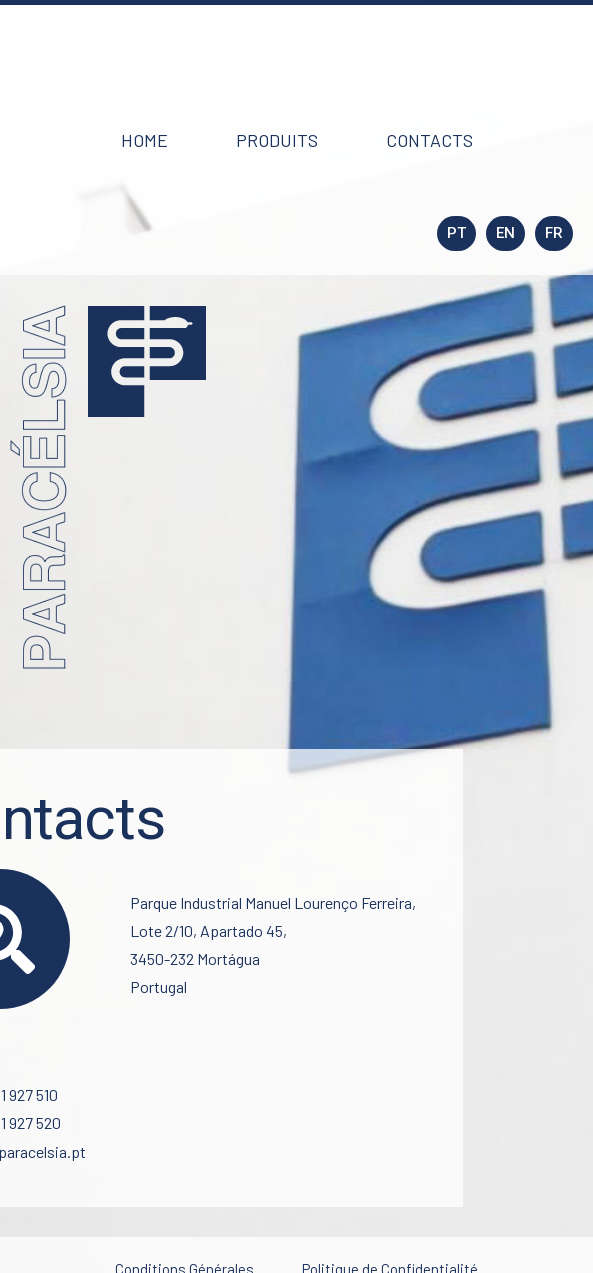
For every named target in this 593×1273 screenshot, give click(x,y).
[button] (144, 140)
